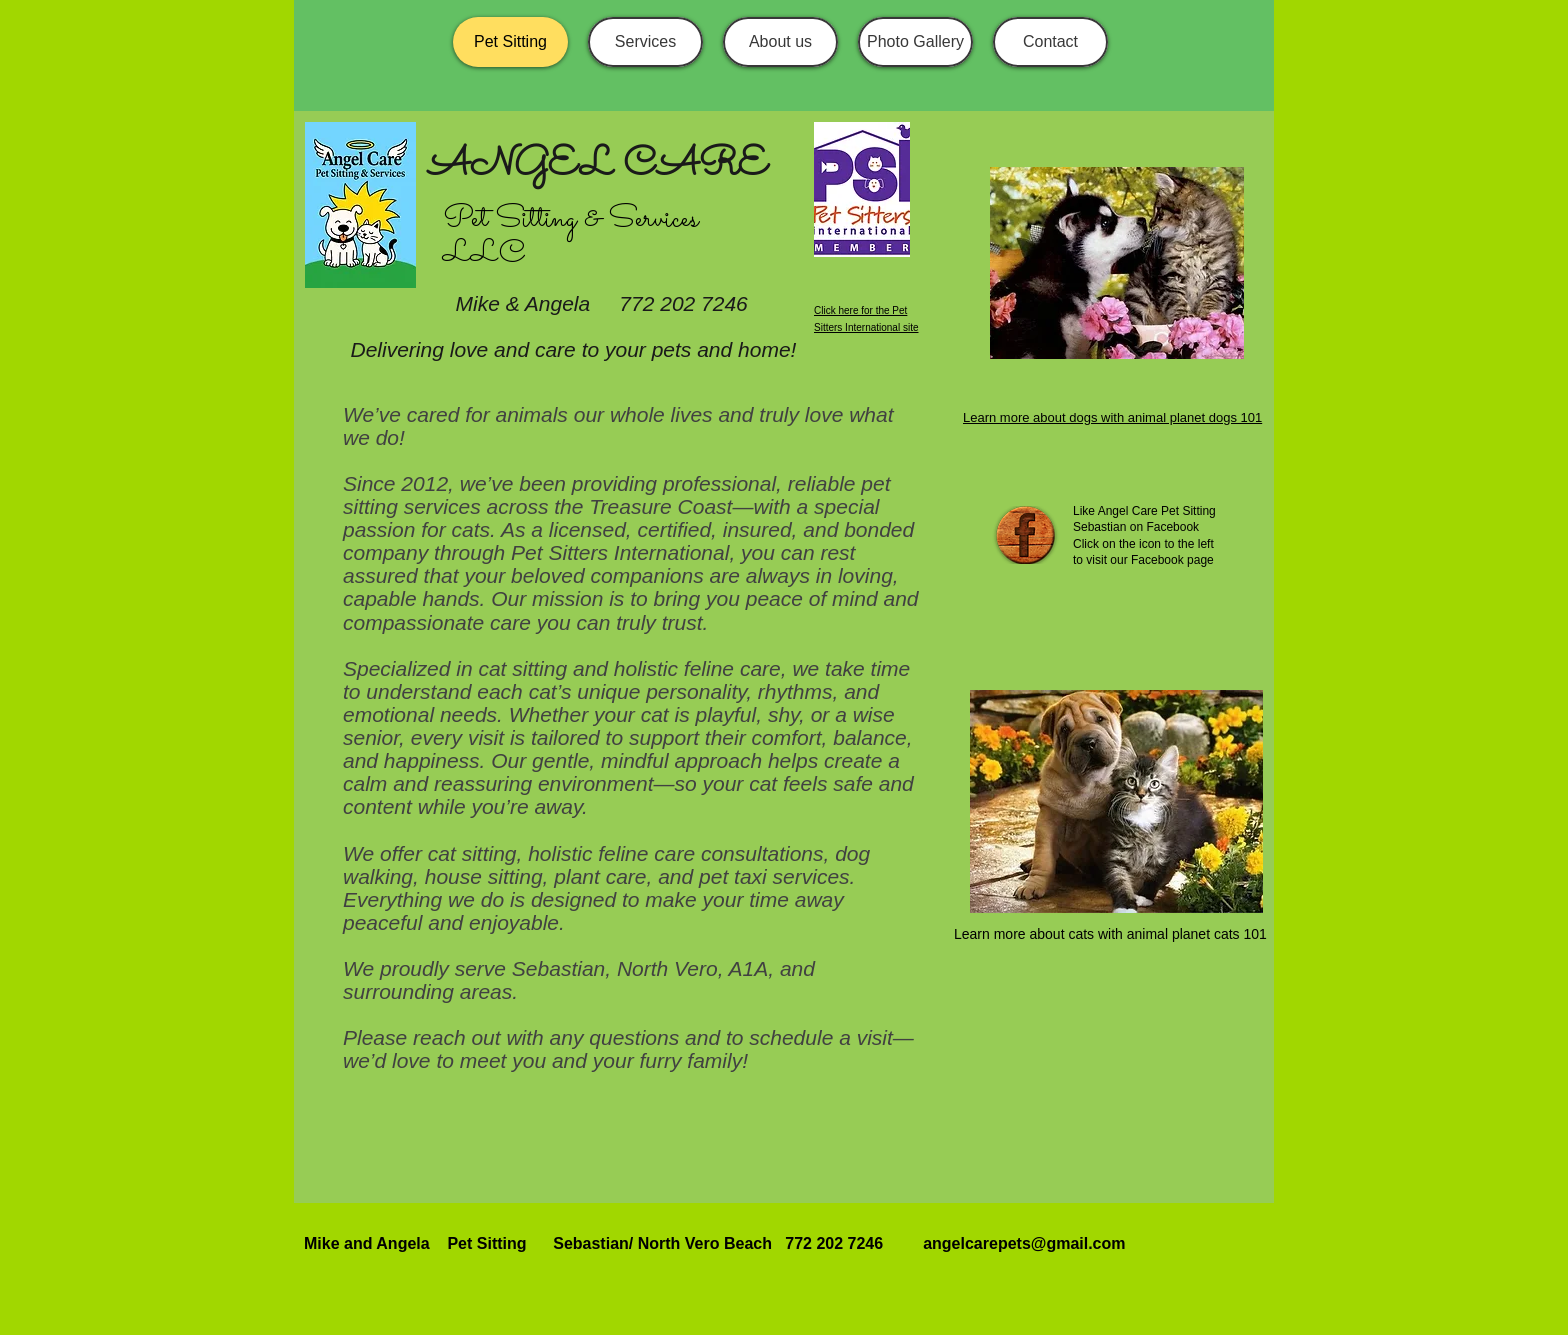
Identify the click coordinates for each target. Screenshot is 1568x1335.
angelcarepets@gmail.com (1024, 1243)
